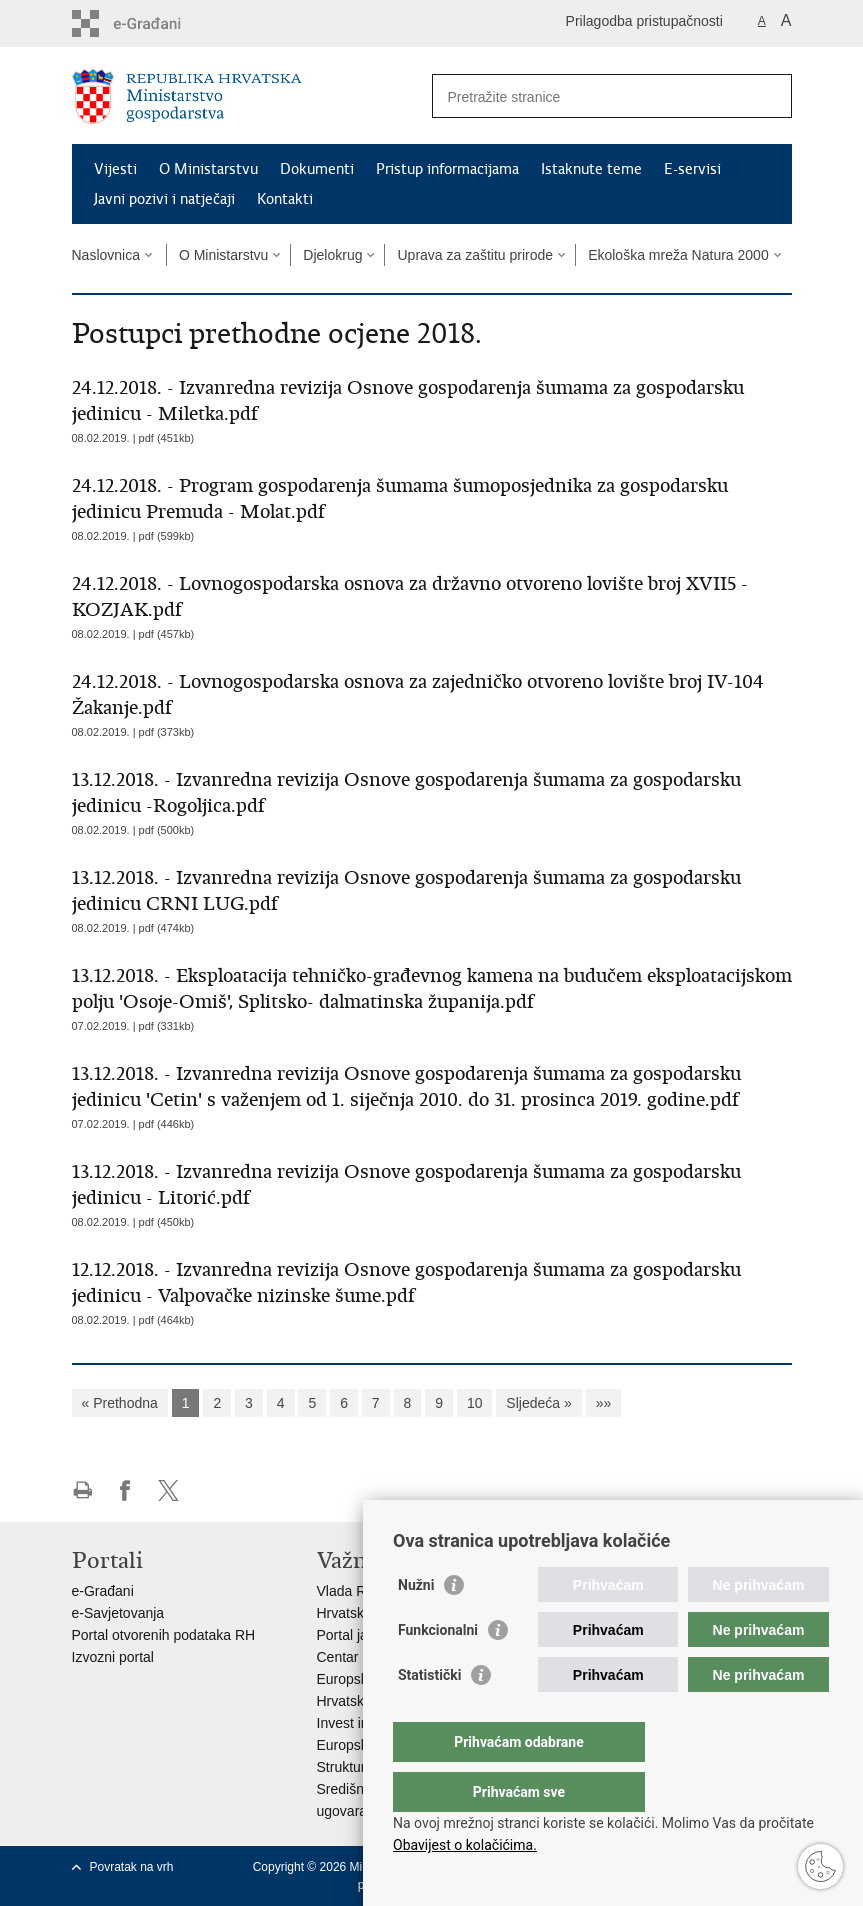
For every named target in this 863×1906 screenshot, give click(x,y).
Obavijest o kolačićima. (465, 1845)
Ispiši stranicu (82, 1490)
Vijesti (115, 169)
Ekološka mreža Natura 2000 (678, 255)
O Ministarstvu (208, 169)
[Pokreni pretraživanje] (769, 96)
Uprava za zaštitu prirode (475, 255)
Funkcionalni (438, 1670)
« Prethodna (120, 1403)
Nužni (416, 1625)
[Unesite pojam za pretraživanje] (590, 96)
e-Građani (103, 1591)
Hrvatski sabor (361, 1613)
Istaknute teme (591, 169)
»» (604, 1403)
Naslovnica (106, 255)
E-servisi (692, 169)
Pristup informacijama (447, 169)
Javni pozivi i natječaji (164, 199)
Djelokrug (332, 255)
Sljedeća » (538, 1403)
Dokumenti (317, 169)
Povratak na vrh (132, 1867)
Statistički (429, 1715)
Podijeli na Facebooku (125, 1490)
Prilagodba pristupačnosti (644, 21)
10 (475, 1403)
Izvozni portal (113, 1657)
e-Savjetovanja (118, 1613)
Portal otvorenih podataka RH (164, 1635)
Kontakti (285, 199)
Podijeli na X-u (168, 1490)
